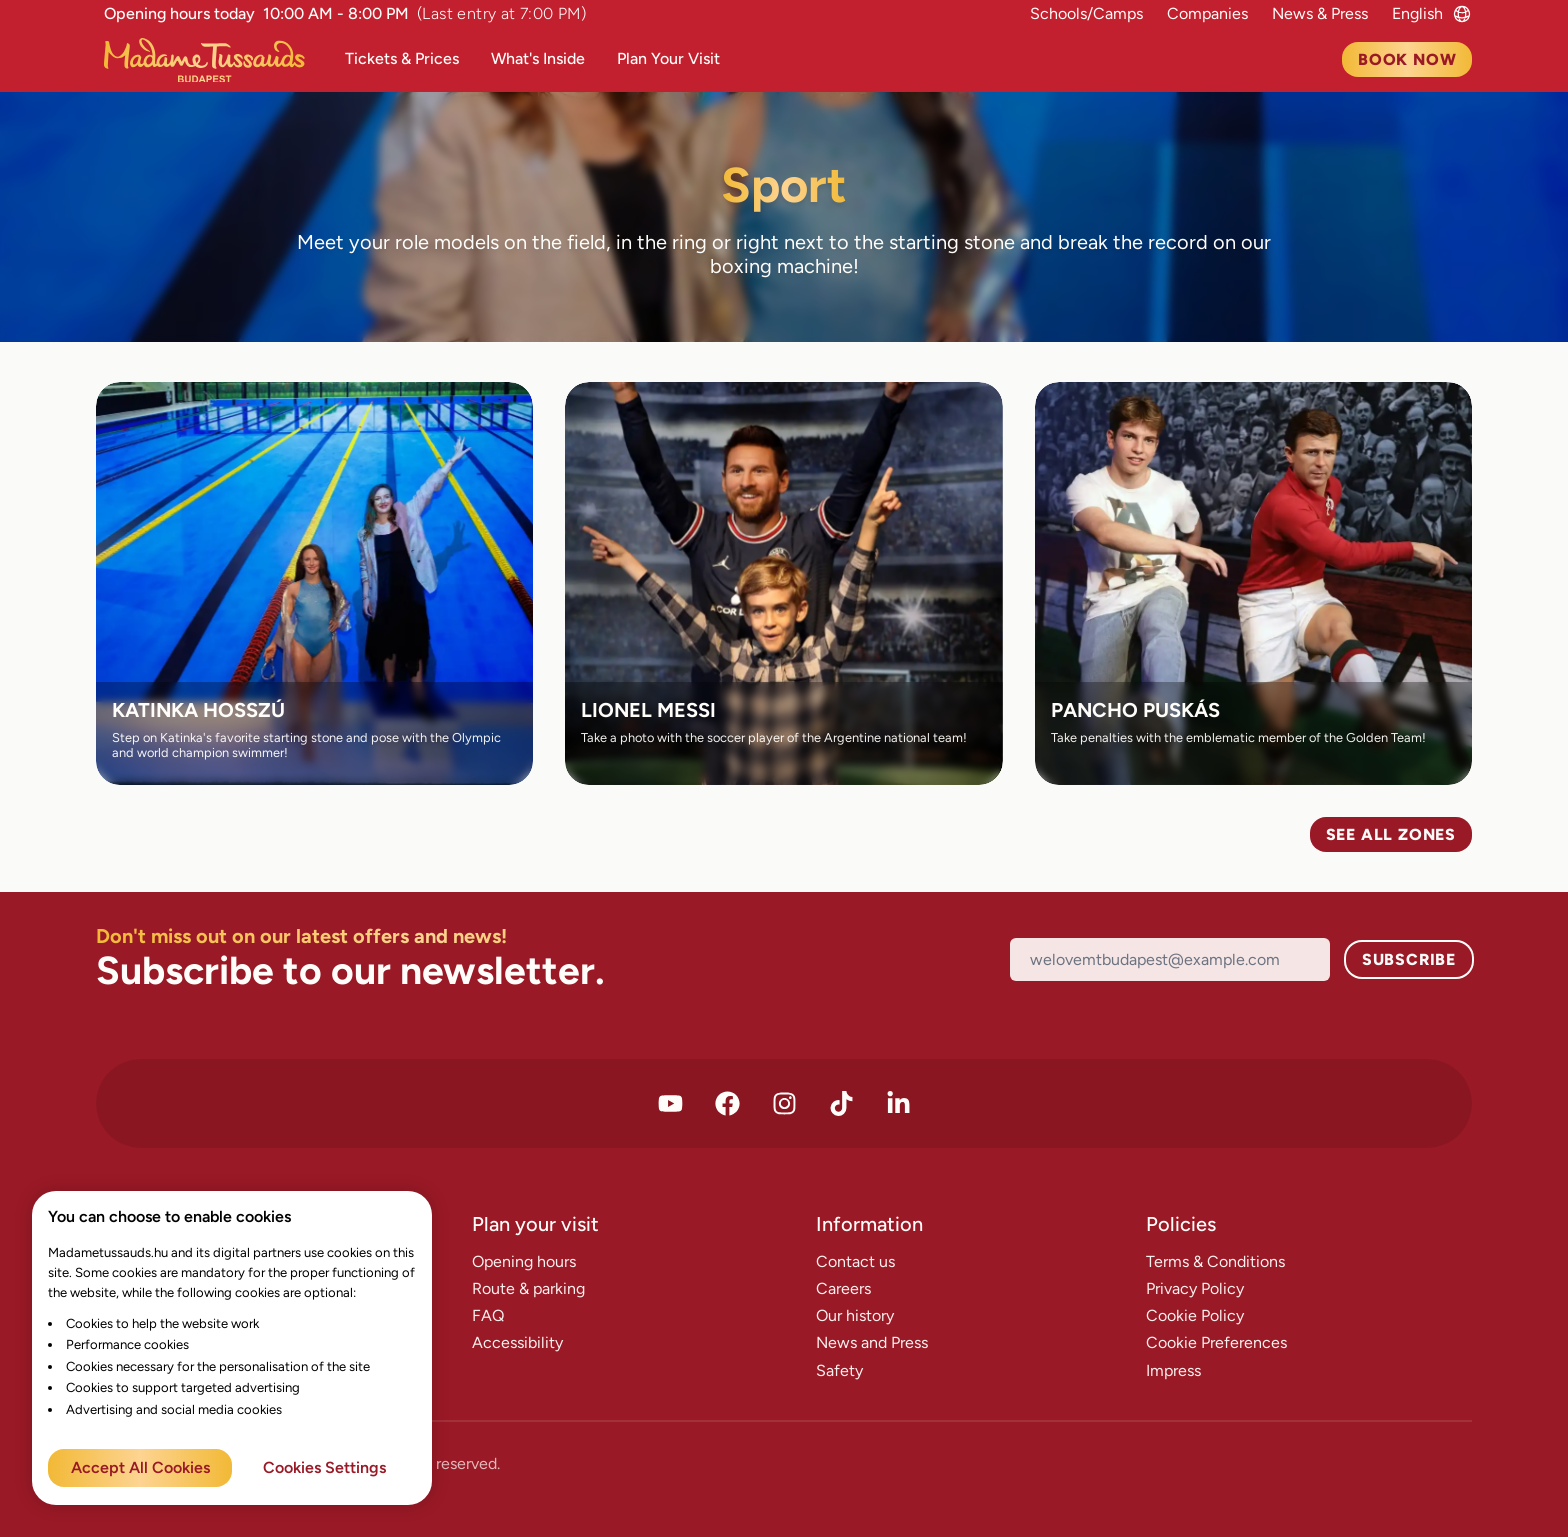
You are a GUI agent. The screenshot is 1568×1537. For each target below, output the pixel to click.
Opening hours (524, 1261)
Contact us (855, 1261)
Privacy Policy (1195, 1288)
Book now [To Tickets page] (1407, 59)
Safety (839, 1370)
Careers (843, 1288)
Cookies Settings (324, 1467)
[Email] (1170, 959)
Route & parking (528, 1288)
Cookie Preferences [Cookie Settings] (1216, 1342)
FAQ (488, 1315)
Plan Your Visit (668, 58)
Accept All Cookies (140, 1467)
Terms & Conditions (1215, 1261)
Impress (1173, 1370)
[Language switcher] (1418, 13)
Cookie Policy (1195, 1315)
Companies (1207, 13)
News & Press (1320, 13)
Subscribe (1409, 959)
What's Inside (538, 58)
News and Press (872, 1342)
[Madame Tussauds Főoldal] (212, 60)
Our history (855, 1315)
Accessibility (517, 1342)
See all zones (1391, 834)
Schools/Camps (1086, 13)
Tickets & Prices (402, 58)
